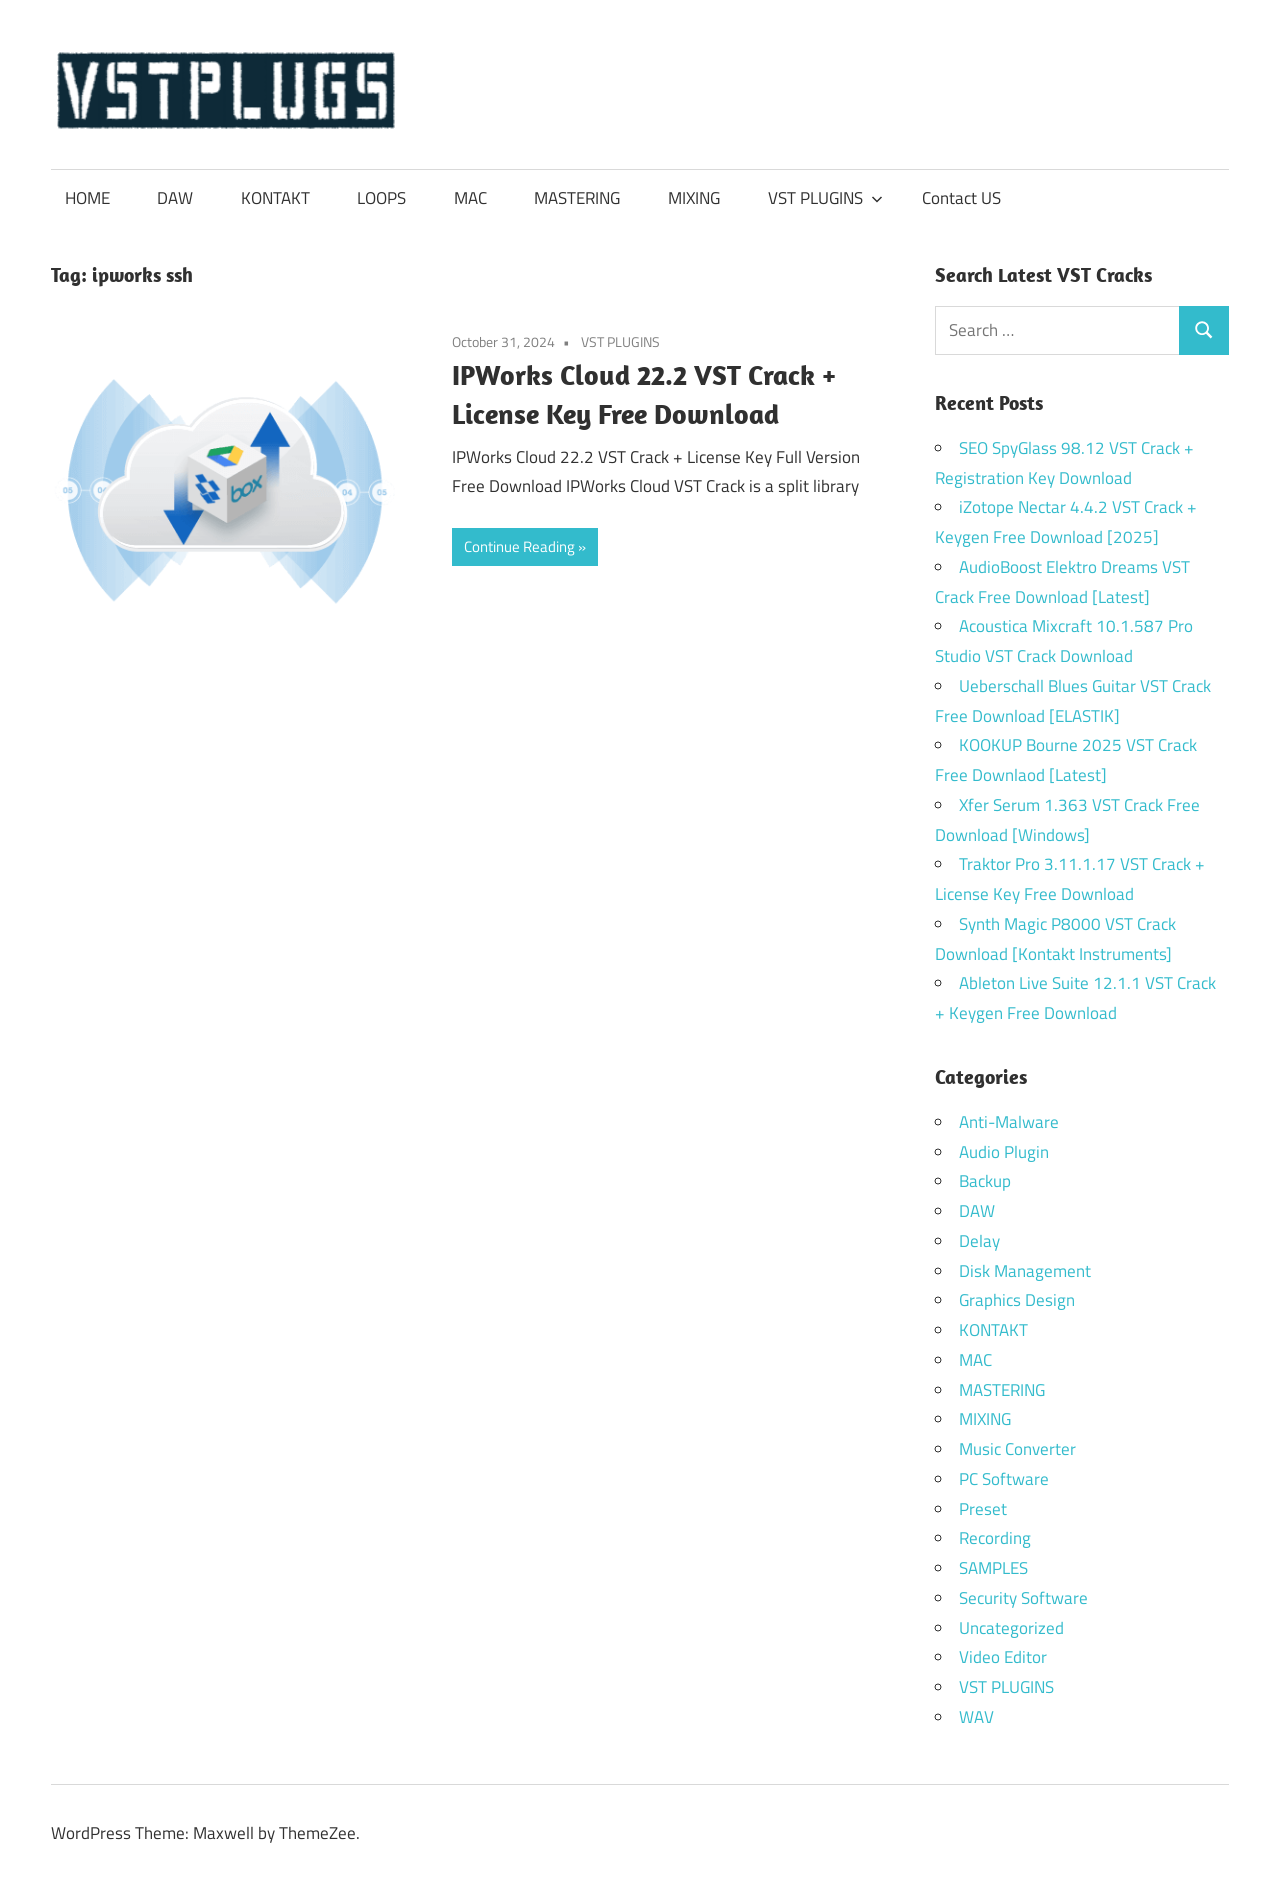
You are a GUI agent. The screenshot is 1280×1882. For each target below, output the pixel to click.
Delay (979, 1241)
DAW (175, 198)
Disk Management (1025, 1271)
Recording (995, 1538)
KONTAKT (275, 198)
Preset (983, 1509)
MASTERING (577, 198)
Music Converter (1017, 1449)
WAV (976, 1717)
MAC (470, 198)
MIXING (694, 198)
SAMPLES (993, 1568)
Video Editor (1003, 1657)
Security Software (1023, 1598)
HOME (87, 198)
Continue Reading (519, 546)
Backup (985, 1181)
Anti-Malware (1009, 1122)
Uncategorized (1011, 1628)
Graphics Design (1017, 1300)
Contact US (961, 198)
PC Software (1004, 1479)
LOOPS (381, 198)
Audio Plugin (1004, 1152)
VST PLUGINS (825, 198)
